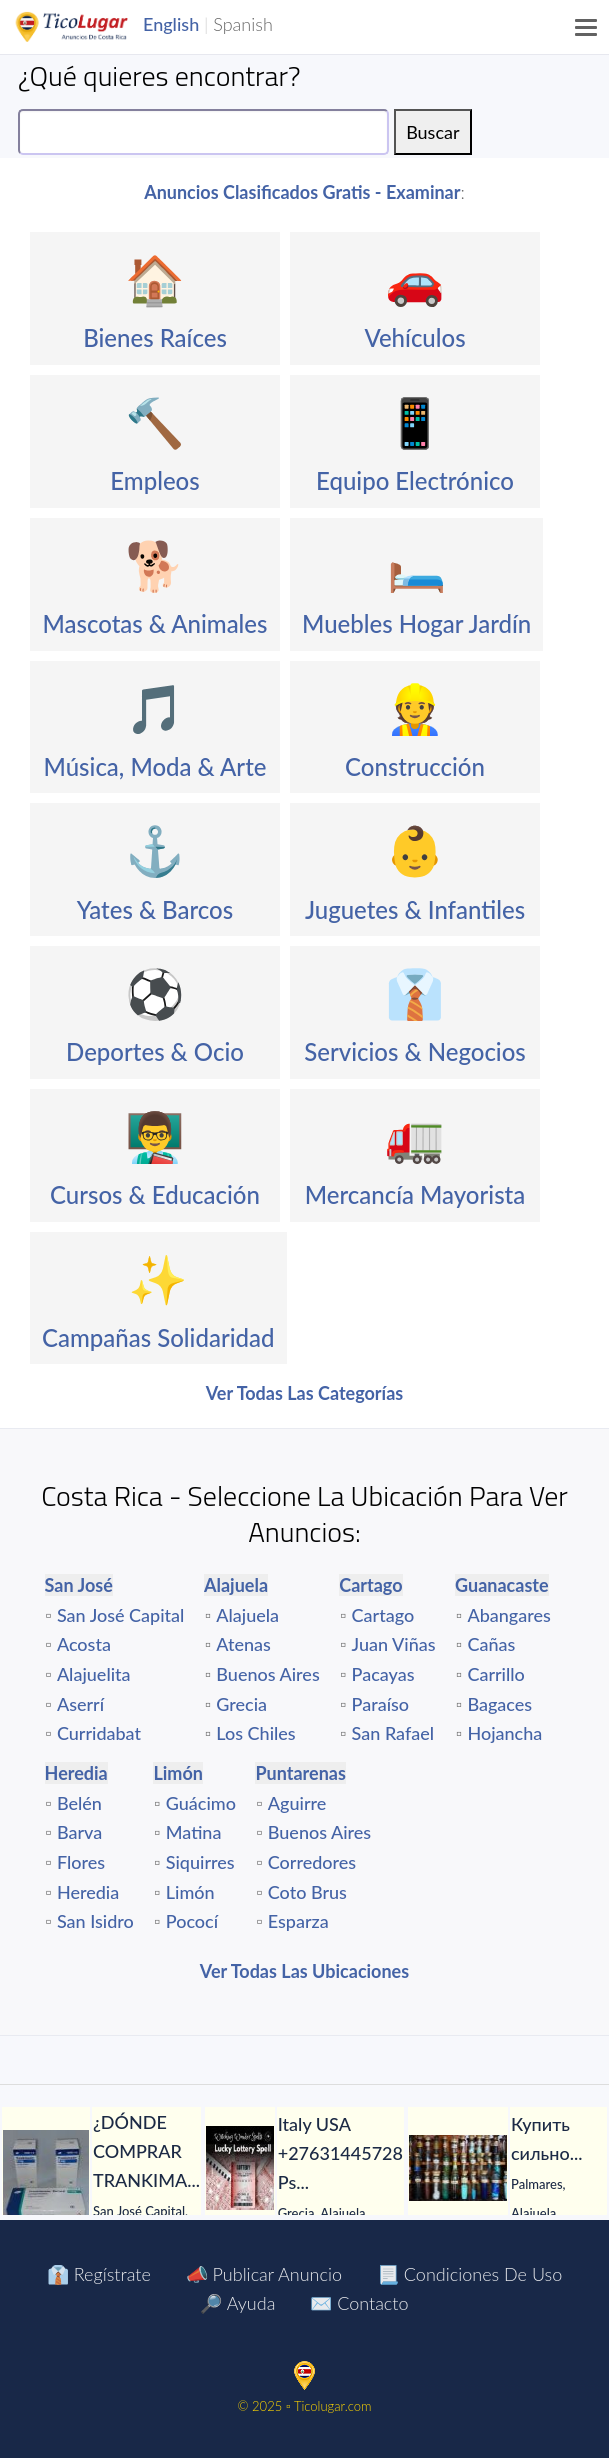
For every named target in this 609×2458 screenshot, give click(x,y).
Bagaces (499, 1704)
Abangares (508, 1615)
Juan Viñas (394, 1644)
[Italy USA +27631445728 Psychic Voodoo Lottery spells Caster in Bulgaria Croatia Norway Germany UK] (240, 2168)
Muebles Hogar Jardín (416, 623)
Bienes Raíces (155, 337)
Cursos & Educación (155, 1194)
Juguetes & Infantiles (415, 909)
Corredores (312, 1862)
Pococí (192, 1921)
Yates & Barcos (155, 909)
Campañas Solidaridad (158, 1337)
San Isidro (95, 1921)
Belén (79, 1803)
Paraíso (380, 1704)
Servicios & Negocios (415, 1051)
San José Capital (121, 1615)
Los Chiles (255, 1733)
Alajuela (247, 1615)
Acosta (84, 1644)
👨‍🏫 (155, 1135)
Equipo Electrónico (415, 480)
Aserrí (80, 1704)
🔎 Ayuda (237, 2303)
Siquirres (200, 1862)
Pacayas (383, 1674)
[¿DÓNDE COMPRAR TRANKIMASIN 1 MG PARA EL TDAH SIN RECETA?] (46, 2180)
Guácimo (201, 1803)
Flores (81, 1862)
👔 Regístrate (99, 2274)
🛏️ (417, 564)
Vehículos (414, 337)
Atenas (243, 1644)
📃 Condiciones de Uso (469, 2274)
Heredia (88, 1892)
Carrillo (495, 1674)
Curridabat (99, 1733)
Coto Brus (307, 1892)
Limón (190, 1892)
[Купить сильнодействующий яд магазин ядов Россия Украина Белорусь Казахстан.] (458, 2168)
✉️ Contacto (359, 2303)
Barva (79, 1832)
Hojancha (504, 1733)
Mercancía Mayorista (415, 1194)
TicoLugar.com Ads (93, 27)
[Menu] (587, 27)
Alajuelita (94, 1674)
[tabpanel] (101, 2180)
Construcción (415, 766)
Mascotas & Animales (154, 623)
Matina (194, 1832)
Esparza (298, 1921)
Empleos (154, 480)
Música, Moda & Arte (155, 766)
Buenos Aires (267, 1674)
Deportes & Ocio (155, 1051)
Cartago (383, 1615)
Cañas (491, 1644)
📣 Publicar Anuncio (264, 2274)
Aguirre (297, 1803)
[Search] (203, 132)
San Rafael (393, 1733)
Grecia (241, 1704)
